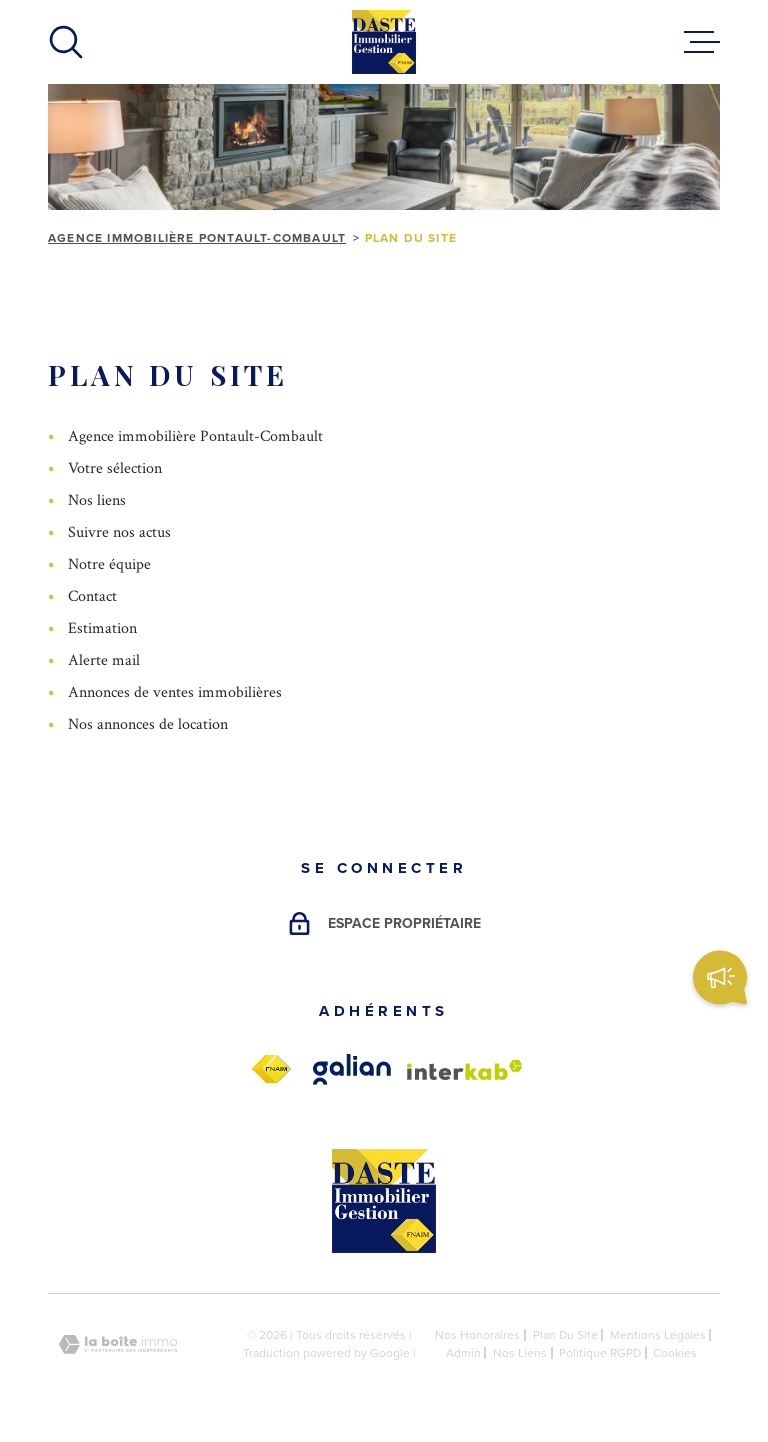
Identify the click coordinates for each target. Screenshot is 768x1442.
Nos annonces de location (148, 724)
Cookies (675, 1353)
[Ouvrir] (66, 42)
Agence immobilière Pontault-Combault (197, 238)
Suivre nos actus (119, 532)
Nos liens (97, 500)
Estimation (102, 628)
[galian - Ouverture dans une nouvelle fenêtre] (352, 1069)
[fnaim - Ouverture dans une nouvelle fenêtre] (271, 1069)
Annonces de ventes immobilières (175, 692)
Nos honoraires (477, 1335)
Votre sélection (115, 468)
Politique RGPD (600, 1353)
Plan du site (565, 1335)
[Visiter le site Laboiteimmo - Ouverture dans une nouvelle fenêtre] (118, 1344)
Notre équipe (109, 564)
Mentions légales (658, 1335)
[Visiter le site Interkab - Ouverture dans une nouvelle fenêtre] (465, 1070)
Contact (92, 596)
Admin (463, 1353)
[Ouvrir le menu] (702, 42)
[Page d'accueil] (384, 42)
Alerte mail (104, 660)
